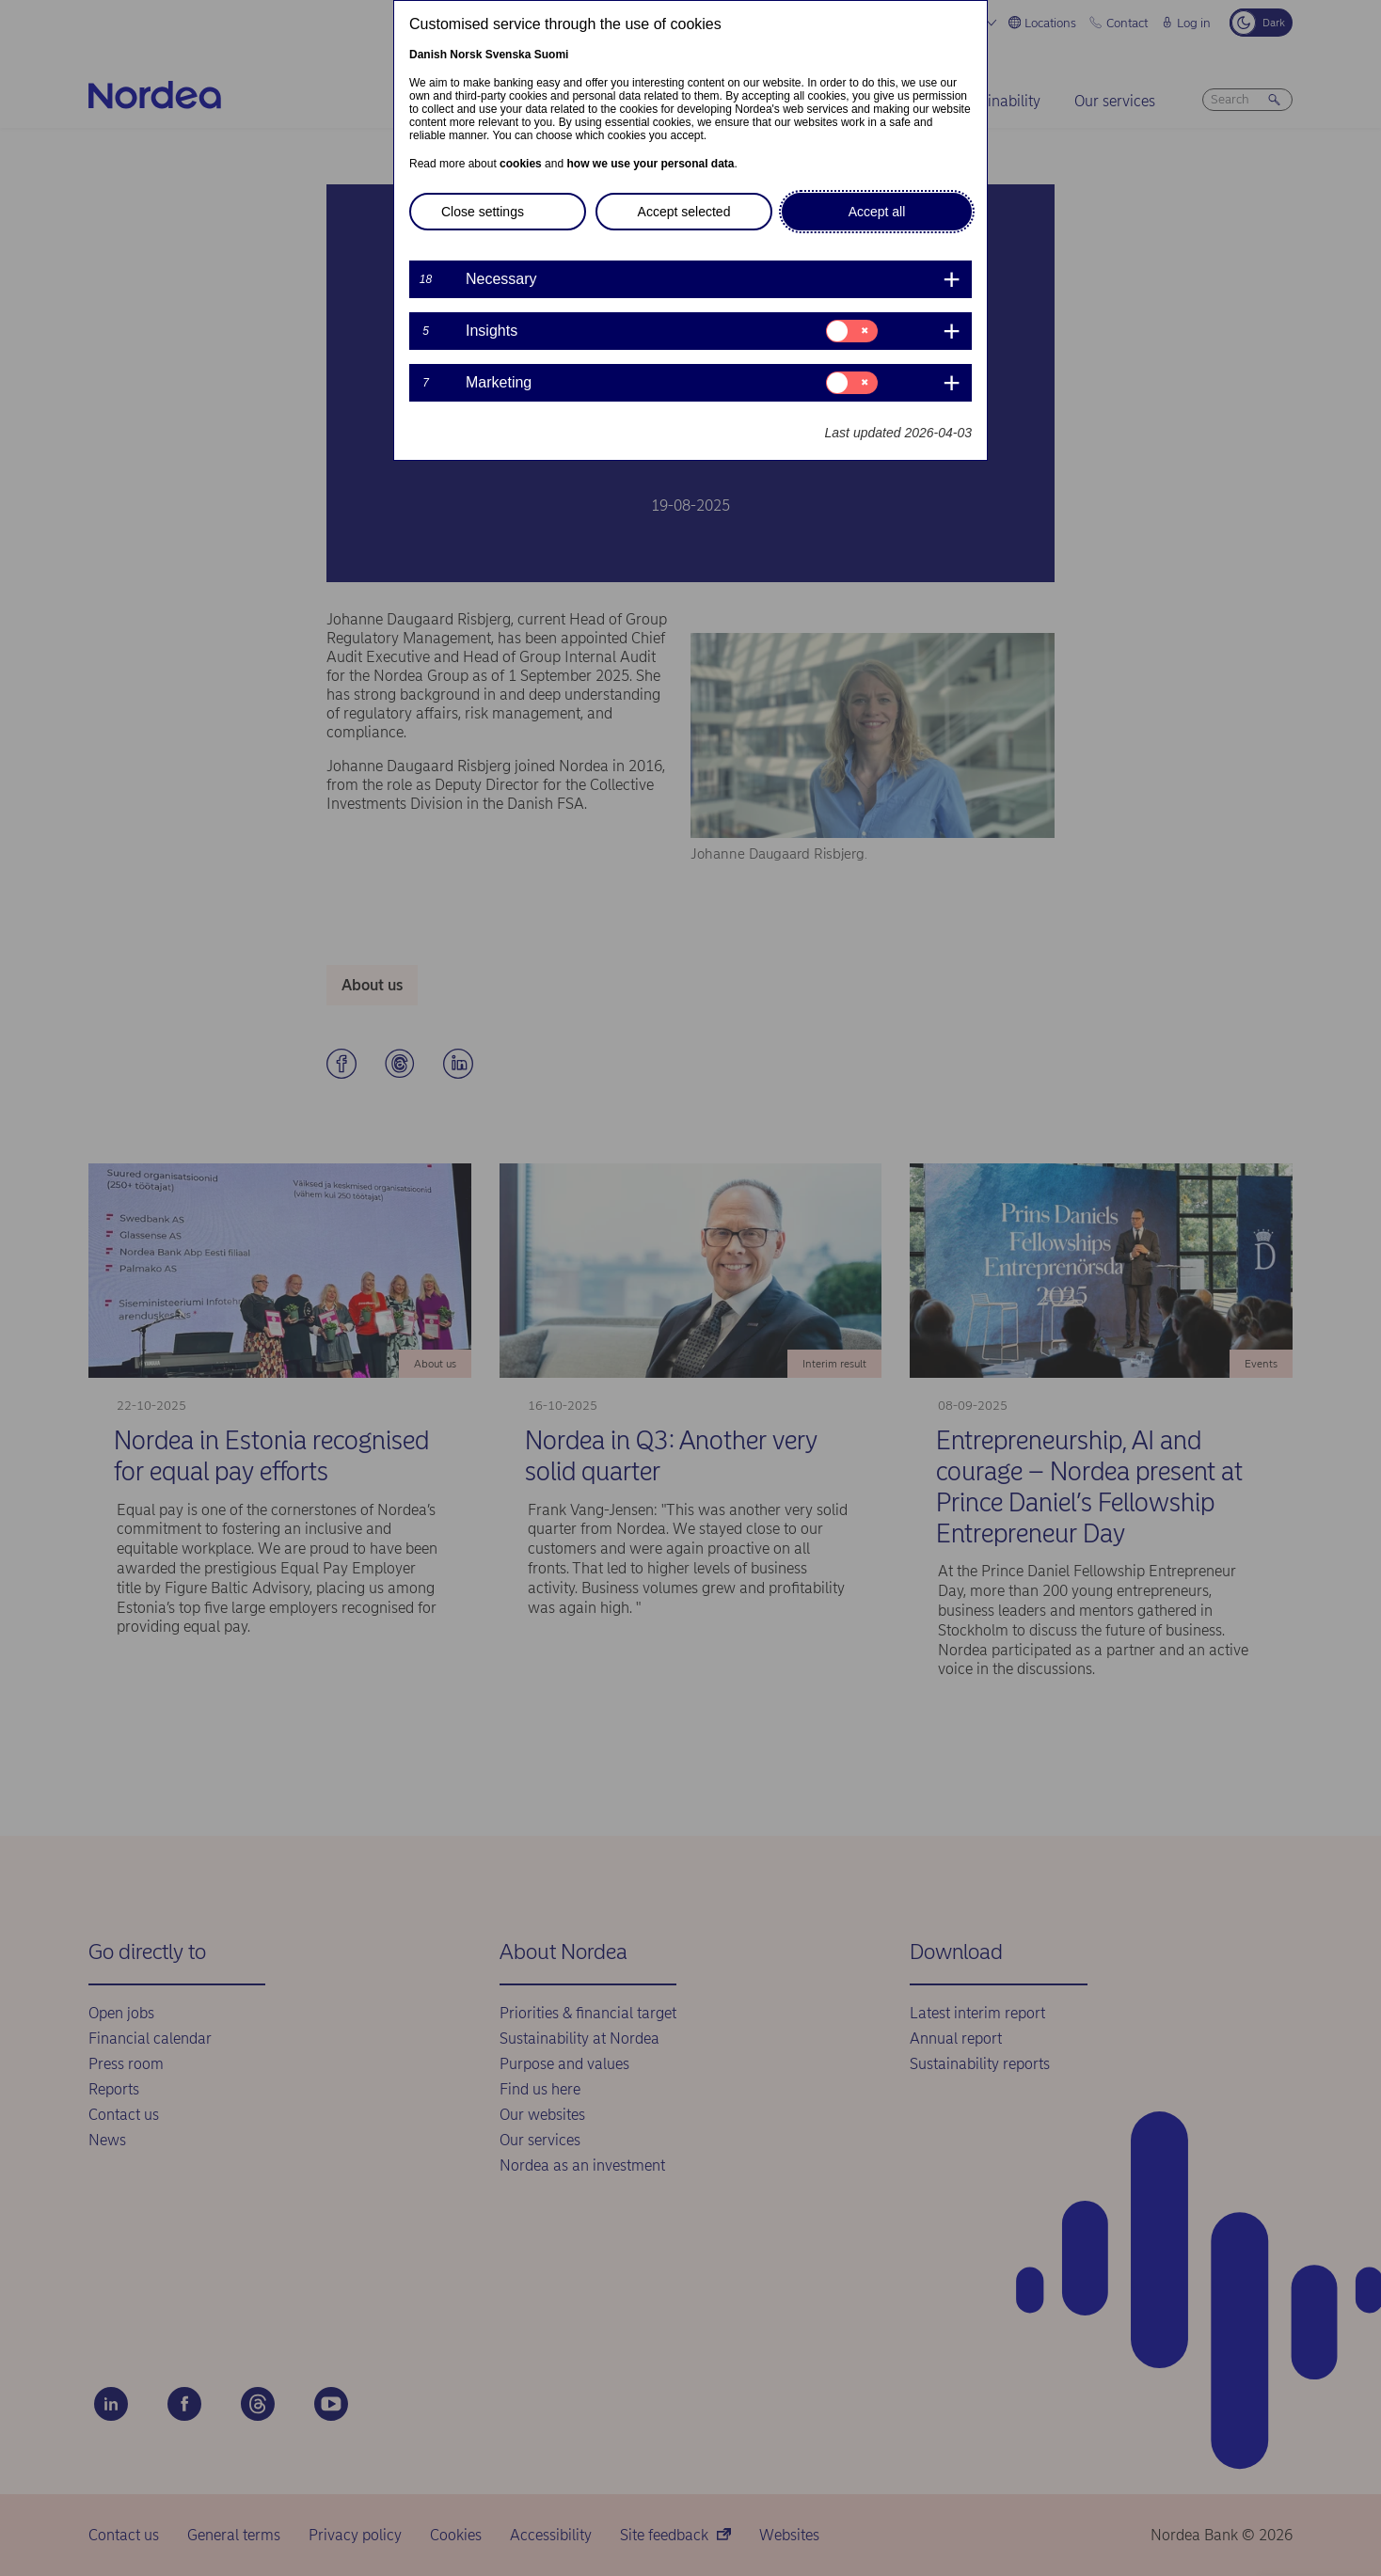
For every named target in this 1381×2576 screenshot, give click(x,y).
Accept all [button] (877, 211)
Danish (428, 54)
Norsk (466, 54)
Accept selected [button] (684, 211)
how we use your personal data (650, 163)
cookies (521, 163)
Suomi (551, 54)
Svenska (508, 54)
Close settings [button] (482, 211)
